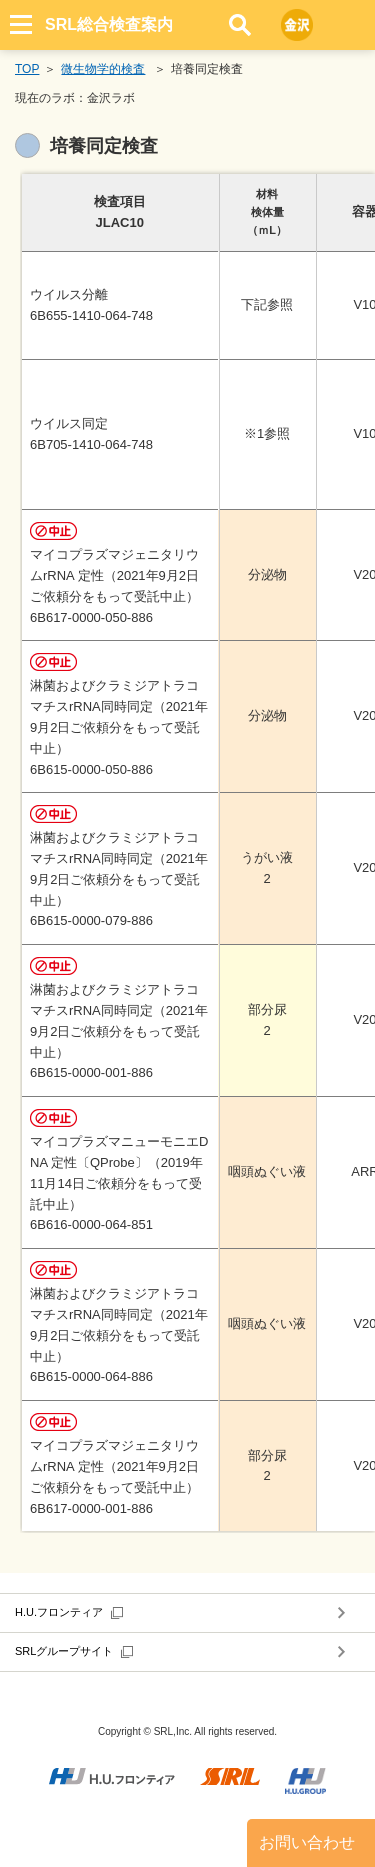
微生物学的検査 (103, 69)
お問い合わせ (307, 1842)
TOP (27, 69)
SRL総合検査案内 (109, 24)
